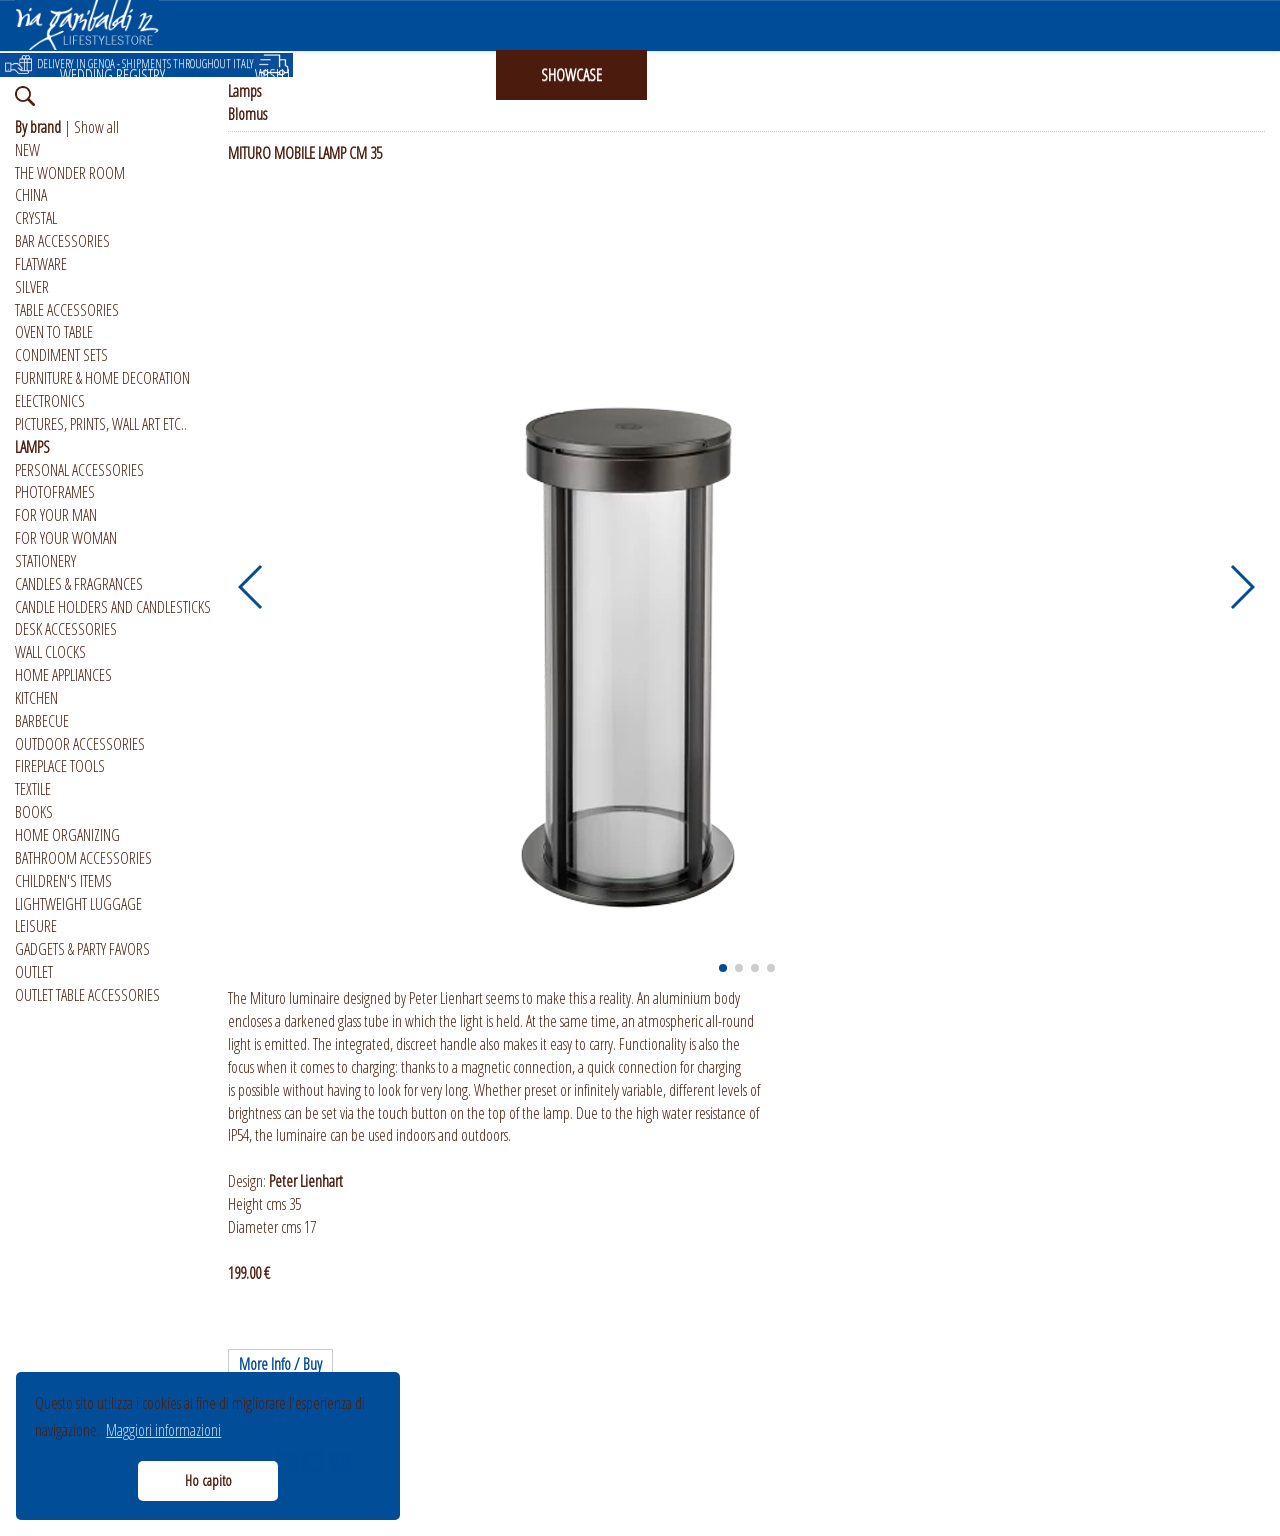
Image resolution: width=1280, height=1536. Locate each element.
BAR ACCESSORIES (62, 241)
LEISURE (36, 926)
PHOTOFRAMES (55, 492)
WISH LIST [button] (281, 75)
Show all (96, 127)
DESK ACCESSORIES (66, 629)
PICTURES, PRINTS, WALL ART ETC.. (101, 424)
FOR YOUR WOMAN (66, 538)
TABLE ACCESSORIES (67, 310)
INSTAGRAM (723, 75)
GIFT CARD (424, 75)
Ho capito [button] (208, 1480)
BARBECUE (42, 721)
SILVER (32, 287)
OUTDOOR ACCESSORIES (80, 744)
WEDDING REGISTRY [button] (112, 75)
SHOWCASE (571, 75)
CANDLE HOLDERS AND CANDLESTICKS (113, 607)
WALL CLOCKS (50, 652)
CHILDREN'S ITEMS (63, 881)
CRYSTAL (36, 218)
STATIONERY (45, 561)
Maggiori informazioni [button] (163, 1430)
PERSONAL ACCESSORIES (79, 470)
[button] (251, 587)
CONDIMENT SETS (61, 355)
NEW (27, 150)
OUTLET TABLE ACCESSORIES (87, 995)
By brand (38, 127)
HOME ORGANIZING (67, 835)
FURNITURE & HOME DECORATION (102, 378)
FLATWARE (41, 264)
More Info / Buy (280, 1364)
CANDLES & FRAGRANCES (79, 584)
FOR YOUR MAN (56, 515)
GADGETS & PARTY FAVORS (82, 949)
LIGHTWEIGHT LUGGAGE (78, 904)
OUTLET (34, 972)
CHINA (31, 195)
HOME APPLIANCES (63, 675)
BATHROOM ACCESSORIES (83, 858)
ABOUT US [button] (870, 75)
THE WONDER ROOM (70, 173)
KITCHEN (36, 698)
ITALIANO (1009, 75)
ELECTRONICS (50, 401)
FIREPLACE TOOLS (60, 766)
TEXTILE (33, 789)
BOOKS (34, 812)
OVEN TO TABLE (54, 332)
